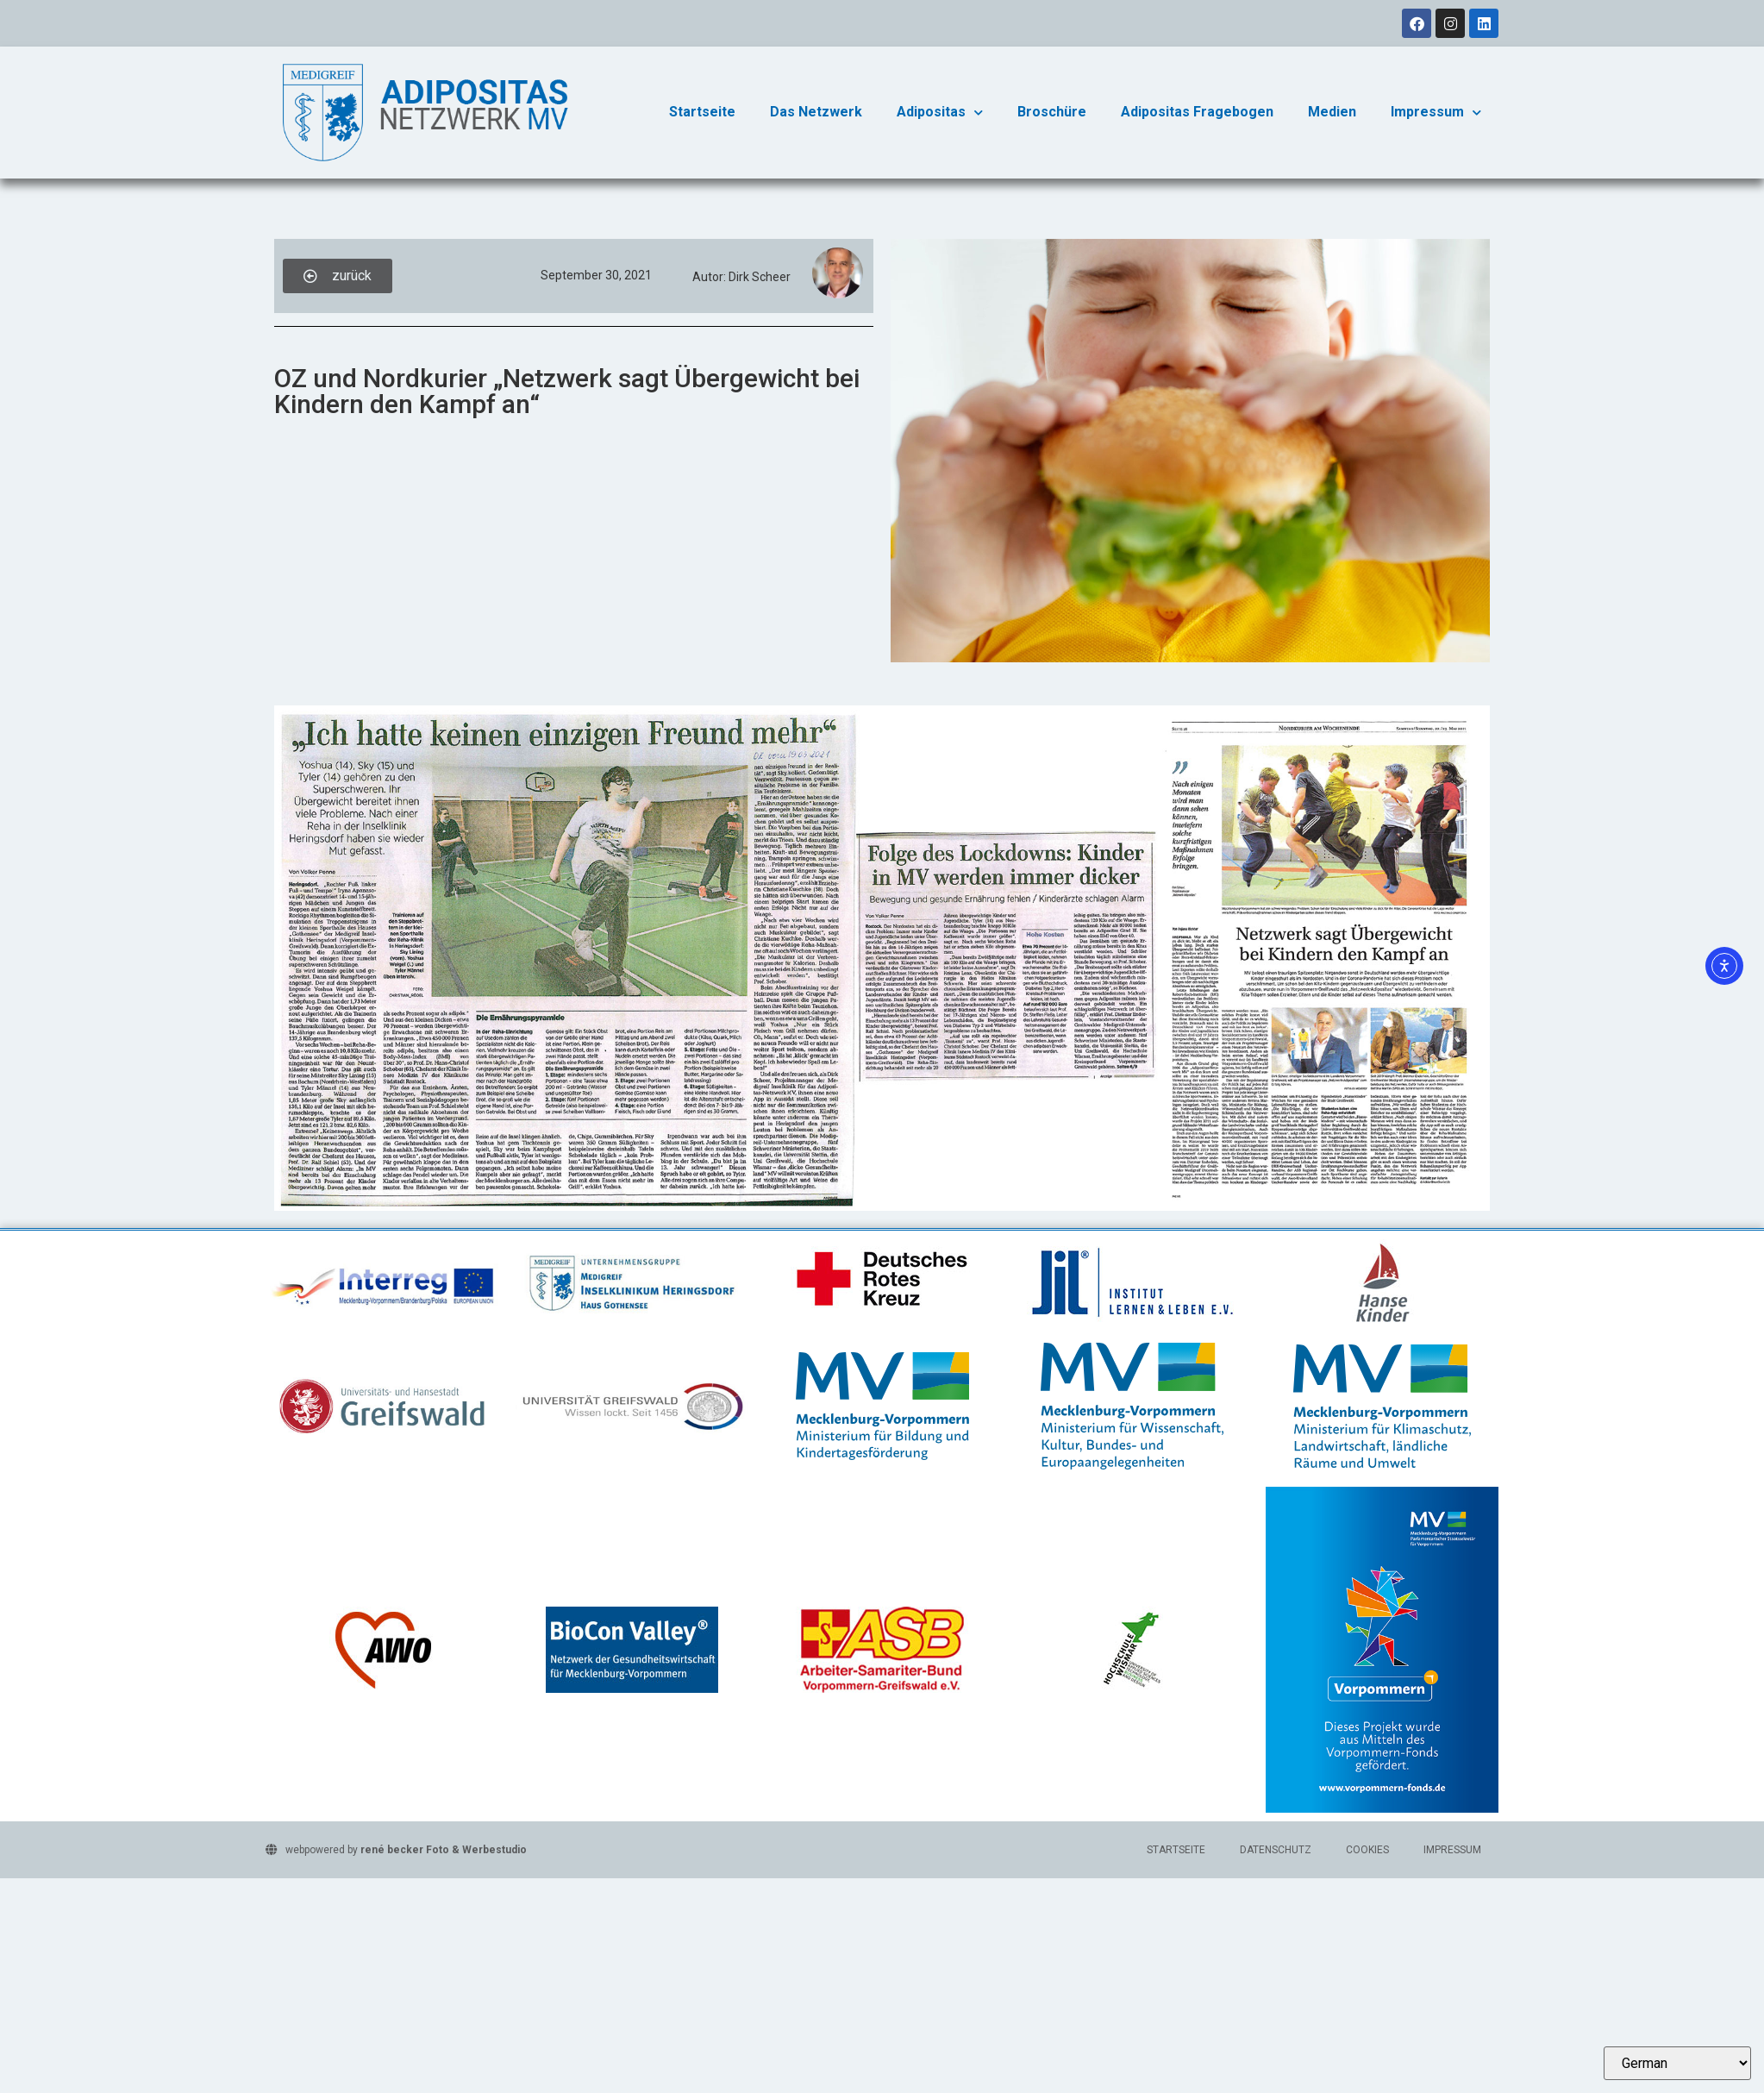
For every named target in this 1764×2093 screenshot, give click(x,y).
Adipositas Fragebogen (1197, 111)
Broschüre (1051, 111)
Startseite (702, 111)
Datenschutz (1275, 1850)
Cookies (1367, 1850)
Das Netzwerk (816, 111)
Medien (1332, 111)
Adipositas (940, 112)
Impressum (1436, 112)
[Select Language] (1677, 2063)
